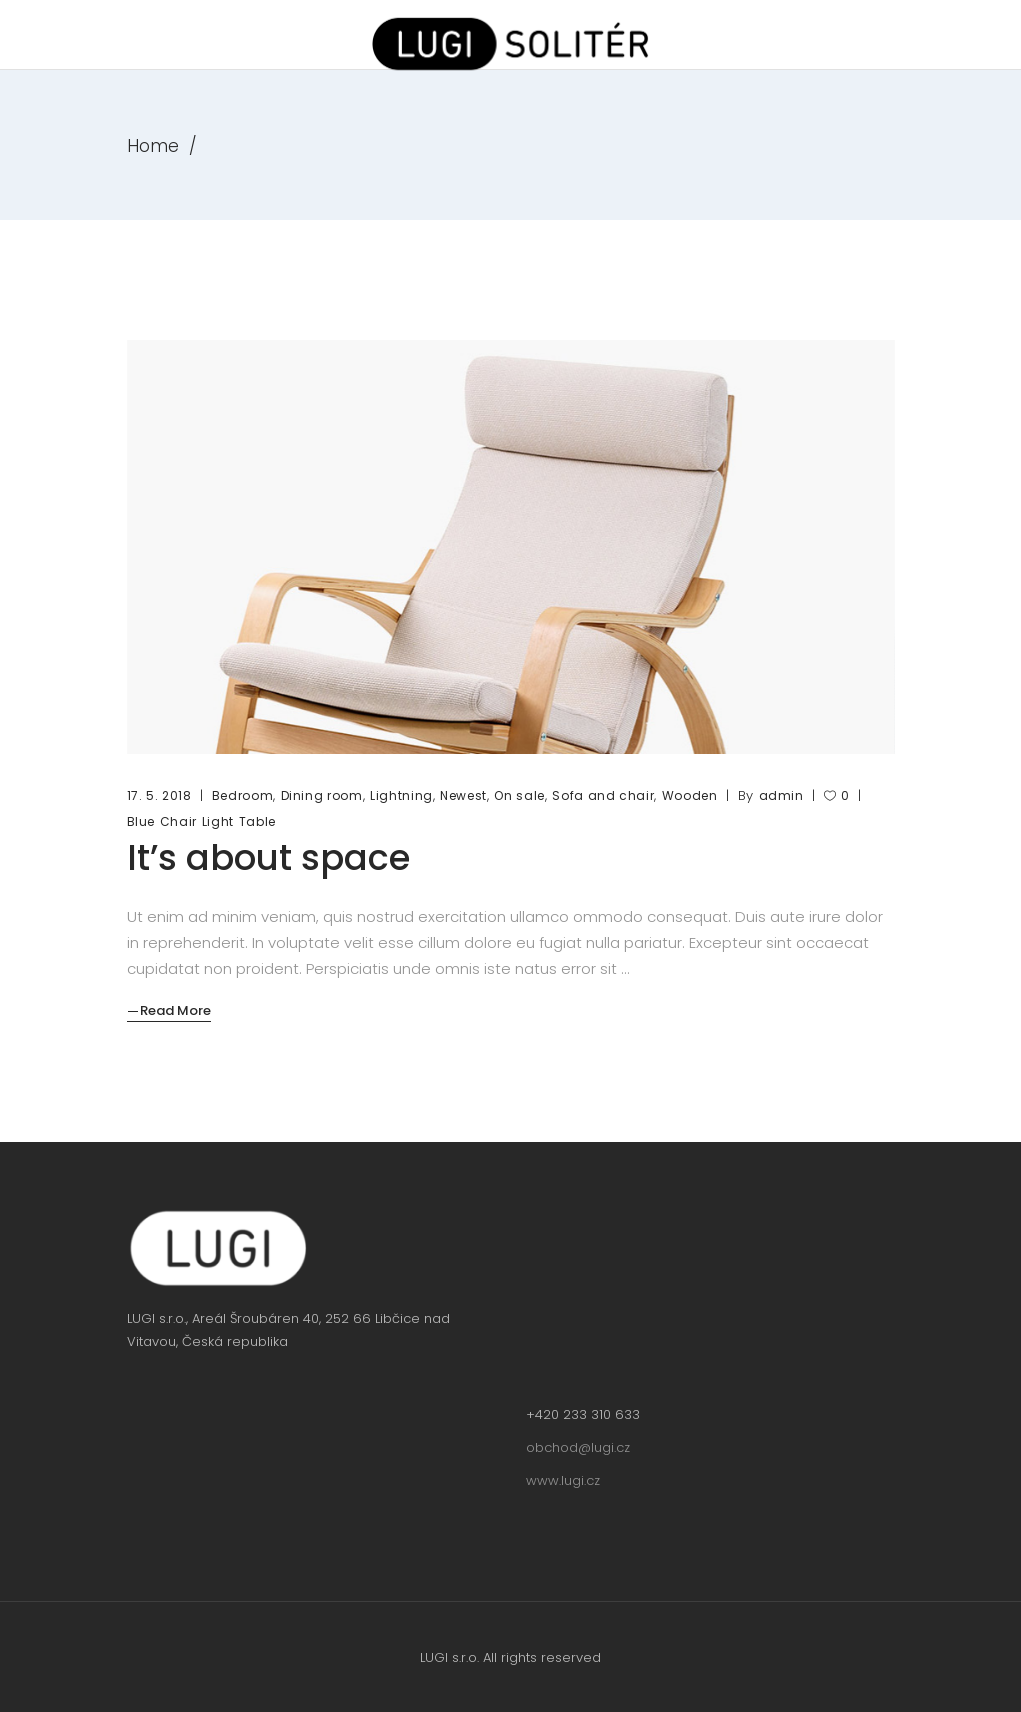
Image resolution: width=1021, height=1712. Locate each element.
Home (153, 146)
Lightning (401, 795)
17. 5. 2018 (159, 795)
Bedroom (243, 795)
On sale (519, 795)
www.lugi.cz (563, 1480)
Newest (463, 795)
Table (257, 821)
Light (218, 821)
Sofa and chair (603, 795)
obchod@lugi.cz (578, 1447)
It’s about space (268, 857)
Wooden (690, 795)
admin (781, 795)
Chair (178, 821)
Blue (141, 821)
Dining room (322, 795)
